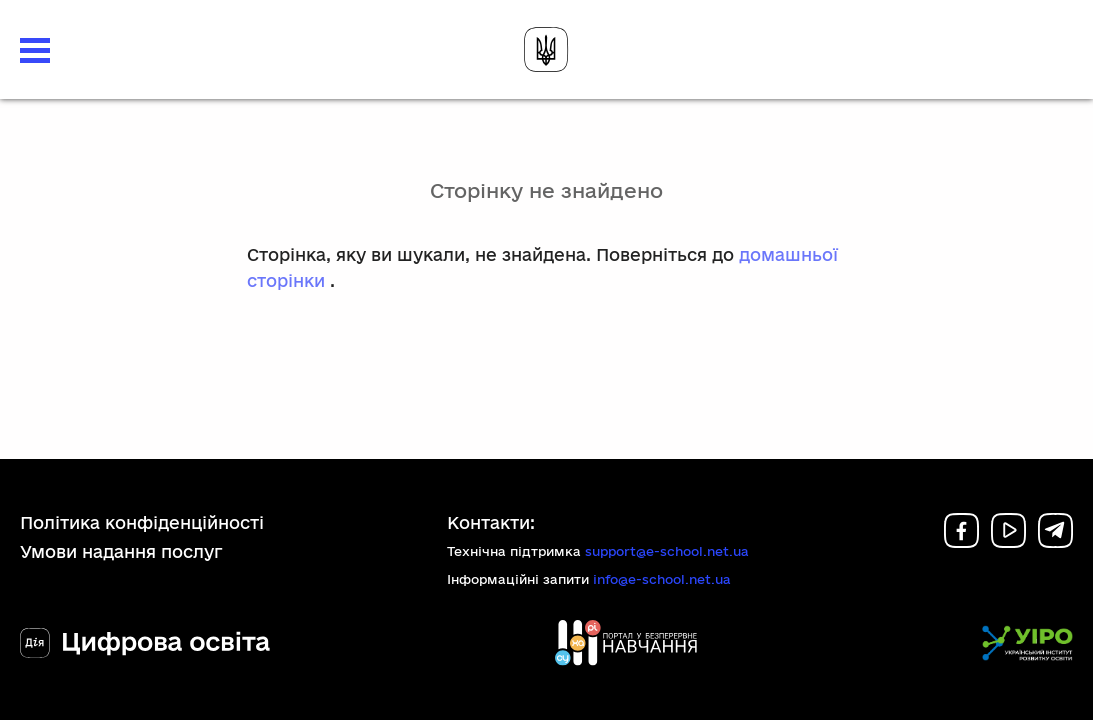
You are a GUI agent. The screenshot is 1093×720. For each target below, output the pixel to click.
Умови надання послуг (121, 551)
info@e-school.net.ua (662, 579)
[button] (35, 50)
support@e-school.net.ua (667, 551)
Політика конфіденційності (142, 522)
